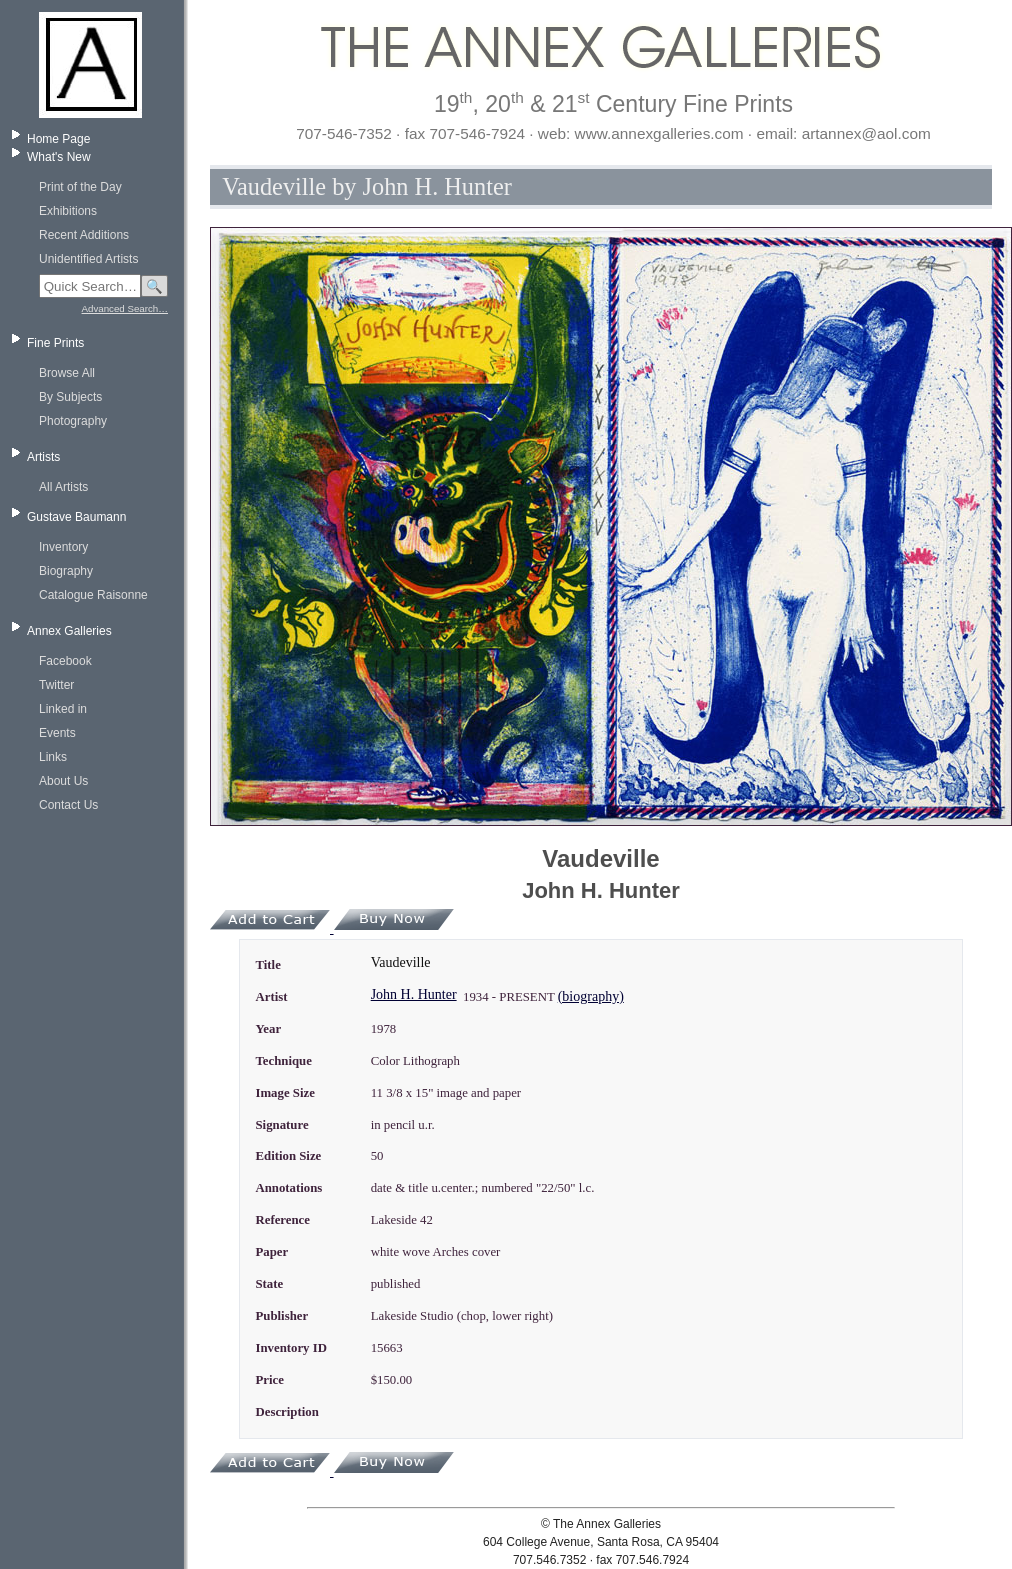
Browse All (67, 373)
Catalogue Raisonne (93, 595)
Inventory (63, 547)
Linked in (63, 709)
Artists (43, 457)
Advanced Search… (125, 308)
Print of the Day (80, 187)
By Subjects (70, 397)
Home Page (58, 139)
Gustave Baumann (76, 517)
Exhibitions (68, 211)
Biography (66, 571)
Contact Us (68, 805)
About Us (63, 781)
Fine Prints (55, 343)
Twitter (56, 685)
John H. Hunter (414, 994)
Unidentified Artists (88, 259)
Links (53, 757)
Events (57, 733)
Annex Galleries (69, 631)
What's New (59, 157)
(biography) (591, 996)
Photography (73, 421)
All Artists (63, 487)
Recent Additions (84, 235)
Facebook (65, 661)
